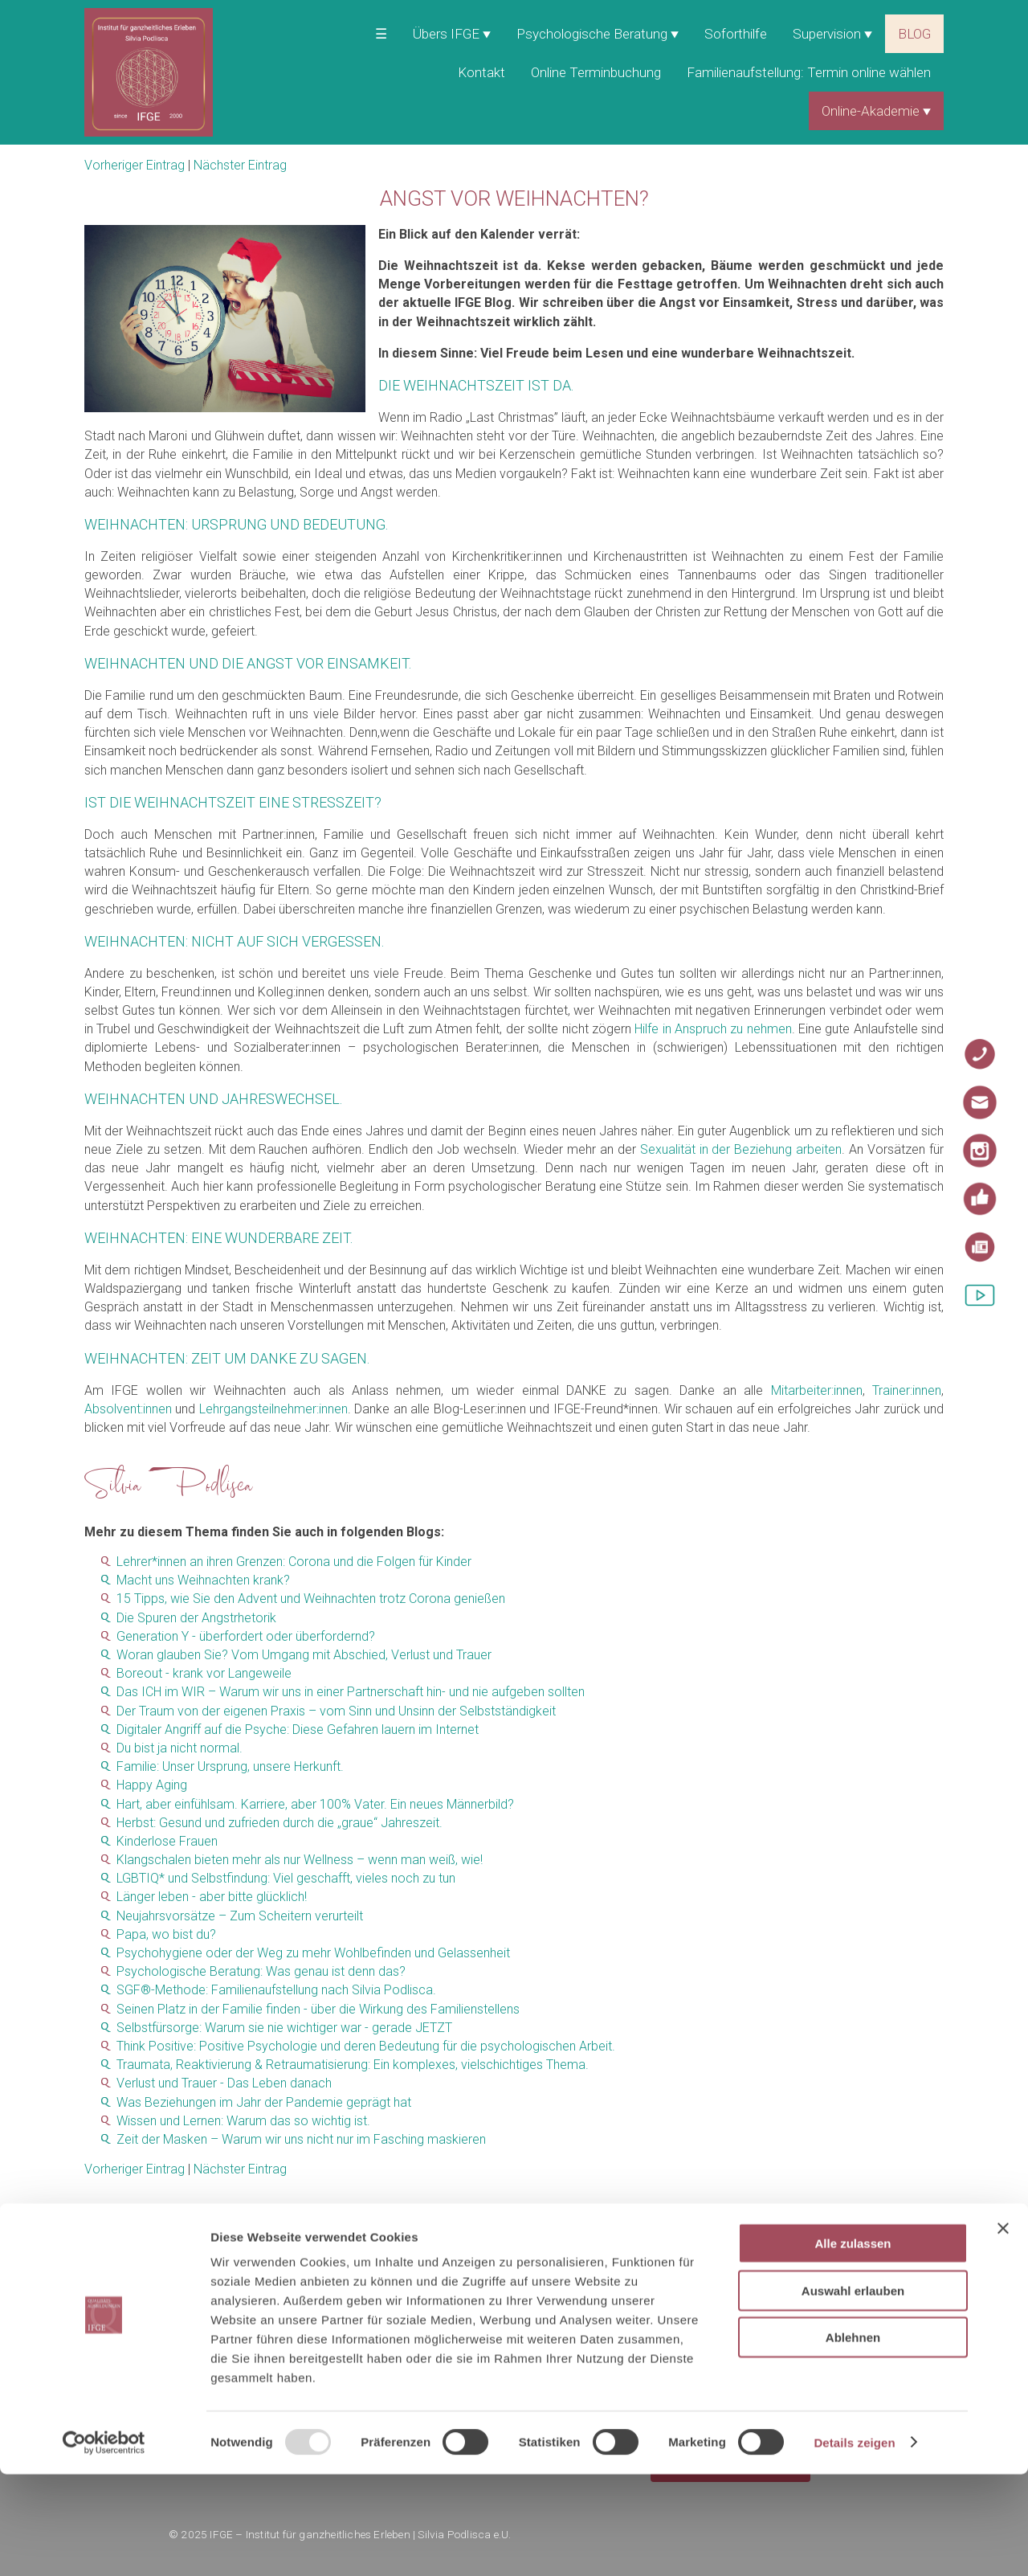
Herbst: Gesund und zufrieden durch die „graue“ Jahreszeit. (279, 1822)
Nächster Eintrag (240, 165)
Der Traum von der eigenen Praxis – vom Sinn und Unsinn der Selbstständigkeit (336, 1711)
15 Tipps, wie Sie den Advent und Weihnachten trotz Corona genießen (310, 1598)
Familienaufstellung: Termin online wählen (809, 72)
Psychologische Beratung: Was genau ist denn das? (261, 1971)
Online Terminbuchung (596, 72)
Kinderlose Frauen (167, 1841)
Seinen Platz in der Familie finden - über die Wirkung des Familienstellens (318, 2009)
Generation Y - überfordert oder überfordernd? (245, 1636)
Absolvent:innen (128, 1409)
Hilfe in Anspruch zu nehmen (712, 1029)
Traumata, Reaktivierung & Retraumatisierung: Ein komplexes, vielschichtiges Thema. (352, 2064)
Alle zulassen (852, 2345)
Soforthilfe (735, 34)
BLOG (914, 34)
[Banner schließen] (1003, 2330)
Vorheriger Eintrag (134, 165)
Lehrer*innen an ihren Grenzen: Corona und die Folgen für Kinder (293, 1561)
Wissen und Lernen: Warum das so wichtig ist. (243, 2120)
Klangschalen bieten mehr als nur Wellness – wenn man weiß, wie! (299, 1859)
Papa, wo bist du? (166, 1934)
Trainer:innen (906, 1390)
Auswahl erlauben (853, 2392)
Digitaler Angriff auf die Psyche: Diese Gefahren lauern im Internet (297, 1729)
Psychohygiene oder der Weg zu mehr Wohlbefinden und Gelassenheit (313, 1953)
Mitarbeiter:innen (817, 1390)
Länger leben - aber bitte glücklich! (211, 1896)
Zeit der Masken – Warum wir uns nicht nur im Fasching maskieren (301, 2139)
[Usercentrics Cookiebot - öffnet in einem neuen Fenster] (104, 2545)
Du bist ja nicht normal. (179, 1748)
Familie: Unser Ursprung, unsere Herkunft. (230, 1766)
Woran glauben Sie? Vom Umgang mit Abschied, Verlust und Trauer (304, 1654)
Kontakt (481, 72)
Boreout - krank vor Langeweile (204, 1673)
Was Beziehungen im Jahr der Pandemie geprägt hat (263, 2102)
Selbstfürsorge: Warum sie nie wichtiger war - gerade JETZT (284, 2027)
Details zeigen (854, 2544)
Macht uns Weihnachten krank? (203, 1580)
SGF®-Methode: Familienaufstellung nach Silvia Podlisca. (276, 1989)
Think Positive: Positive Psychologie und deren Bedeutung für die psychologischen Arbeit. (365, 2046)
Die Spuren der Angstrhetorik (196, 1617)
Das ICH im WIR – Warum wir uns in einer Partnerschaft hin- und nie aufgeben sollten (350, 1691)
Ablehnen (853, 2439)
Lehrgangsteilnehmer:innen (273, 1409)
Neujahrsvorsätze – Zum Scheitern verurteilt (239, 1916)
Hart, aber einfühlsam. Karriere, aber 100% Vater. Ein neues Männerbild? (315, 1804)
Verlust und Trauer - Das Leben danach (224, 2083)
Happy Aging (151, 1785)
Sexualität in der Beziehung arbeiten (741, 1149)
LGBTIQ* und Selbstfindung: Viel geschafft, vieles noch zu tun (285, 1878)
